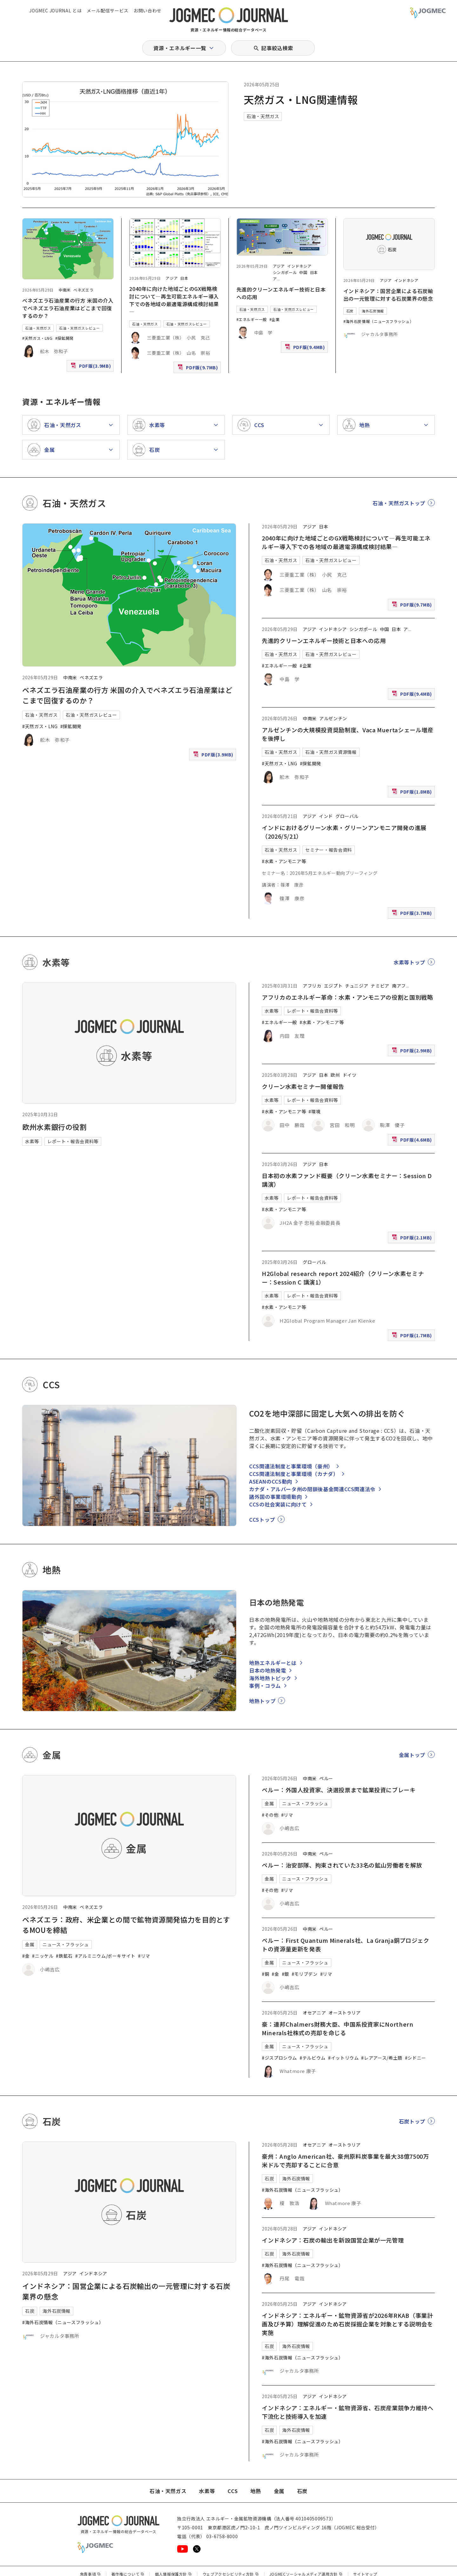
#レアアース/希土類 (381, 2058)
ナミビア (380, 986)
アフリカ (312, 986)
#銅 (265, 1974)
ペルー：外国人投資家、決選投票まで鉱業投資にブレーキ (339, 1790)
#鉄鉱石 (64, 1956)
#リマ (144, 1956)
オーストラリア (344, 2012)
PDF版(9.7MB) (198, 368)
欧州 (335, 1075)
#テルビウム (313, 2058)
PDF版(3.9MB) (91, 367)
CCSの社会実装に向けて (278, 1504)
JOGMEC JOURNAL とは (55, 10)
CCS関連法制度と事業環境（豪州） (291, 1466)
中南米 (65, 289)
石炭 (350, 310)
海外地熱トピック (270, 1678)
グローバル (347, 816)
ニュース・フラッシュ (66, 1944)
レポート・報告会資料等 (72, 1141)
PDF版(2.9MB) (412, 1052)
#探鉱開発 (64, 338)
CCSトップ (262, 1519)
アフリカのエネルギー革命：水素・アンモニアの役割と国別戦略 (347, 997)
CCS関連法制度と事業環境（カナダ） (294, 1474)
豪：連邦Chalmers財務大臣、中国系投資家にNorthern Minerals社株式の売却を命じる (337, 2028)
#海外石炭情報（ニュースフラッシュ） (378, 321)
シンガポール (285, 272)
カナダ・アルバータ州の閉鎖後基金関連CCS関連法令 (312, 1489)
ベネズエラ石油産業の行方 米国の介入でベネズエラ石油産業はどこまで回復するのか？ (68, 308)
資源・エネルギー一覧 (179, 48)
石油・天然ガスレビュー (79, 328)
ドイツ (350, 1075)
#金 (26, 1956)
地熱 (255, 2491)
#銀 (285, 1974)
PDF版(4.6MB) (412, 1141)
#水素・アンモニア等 (284, 861)
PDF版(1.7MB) (412, 1336)
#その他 (270, 1815)
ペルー (326, 1778)
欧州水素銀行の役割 (54, 1127)
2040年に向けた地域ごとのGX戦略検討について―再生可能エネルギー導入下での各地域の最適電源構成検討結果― (174, 300)
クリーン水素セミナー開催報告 (303, 1086)
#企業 (274, 319)
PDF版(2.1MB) (412, 1239)
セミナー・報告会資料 (328, 850)
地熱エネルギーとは (273, 1663)
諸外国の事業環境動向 (275, 1496)
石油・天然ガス (263, 116)
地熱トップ (262, 1701)
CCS (233, 2491)
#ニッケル (42, 1956)
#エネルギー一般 (251, 319)
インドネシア (299, 266)
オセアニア (314, 2012)
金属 (29, 1944)
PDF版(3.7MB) (412, 914)
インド (326, 816)
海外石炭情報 (373, 310)
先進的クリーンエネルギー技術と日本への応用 (324, 640)
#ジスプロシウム (279, 2058)
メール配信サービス (108, 10)
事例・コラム (265, 1685)
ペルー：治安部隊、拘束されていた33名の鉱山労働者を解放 (342, 1865)
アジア (172, 278)
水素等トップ (409, 962)
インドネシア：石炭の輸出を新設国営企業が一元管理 (333, 2240)
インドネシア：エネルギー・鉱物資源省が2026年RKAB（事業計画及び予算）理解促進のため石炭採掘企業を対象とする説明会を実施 (347, 2324)
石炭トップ (412, 2121)
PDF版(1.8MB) (412, 793)
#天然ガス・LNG (37, 338)
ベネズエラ (83, 289)
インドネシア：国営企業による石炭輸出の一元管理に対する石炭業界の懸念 (388, 294)
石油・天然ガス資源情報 (330, 752)
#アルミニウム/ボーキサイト (105, 1956)
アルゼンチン (333, 718)
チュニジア (356, 986)
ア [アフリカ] (275, 278)
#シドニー (415, 2058)
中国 (303, 272)
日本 (184, 278)
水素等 (32, 1141)
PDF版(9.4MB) (305, 348)
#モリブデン (305, 1974)
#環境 (314, 1111)
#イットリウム (343, 2058)
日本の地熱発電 (267, 1670)
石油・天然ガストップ (399, 503)
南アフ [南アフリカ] (399, 986)
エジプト (333, 986)
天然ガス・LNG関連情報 (301, 99)
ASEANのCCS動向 (270, 1481)
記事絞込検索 (277, 48)
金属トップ (412, 1755)
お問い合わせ (148, 10)
